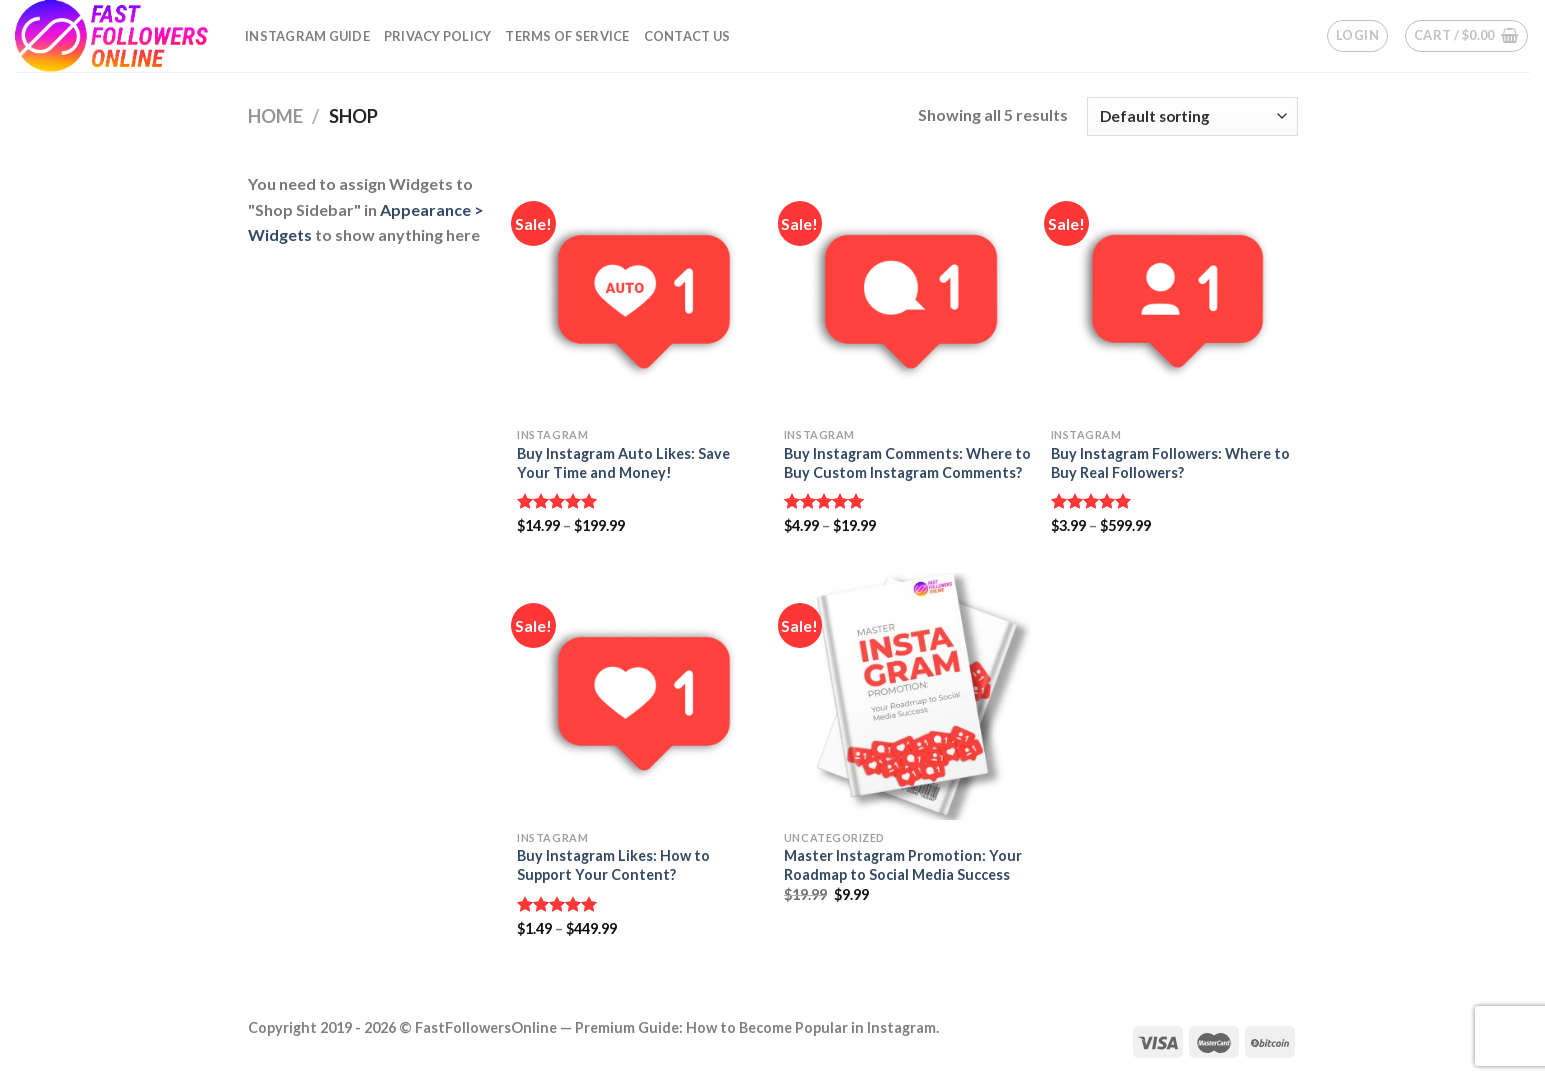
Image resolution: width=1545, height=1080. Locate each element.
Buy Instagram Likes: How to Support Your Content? (613, 865)
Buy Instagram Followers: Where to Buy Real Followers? (1170, 463)
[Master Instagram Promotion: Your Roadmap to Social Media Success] (907, 696)
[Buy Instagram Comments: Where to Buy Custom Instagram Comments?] (907, 294)
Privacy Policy (438, 36)
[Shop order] (1192, 116)
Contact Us (687, 36)
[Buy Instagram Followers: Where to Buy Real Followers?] (1174, 294)
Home (275, 116)
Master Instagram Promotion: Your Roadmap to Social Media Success (903, 865)
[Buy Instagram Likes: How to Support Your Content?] (640, 696)
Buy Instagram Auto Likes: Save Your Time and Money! (623, 463)
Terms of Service (567, 36)
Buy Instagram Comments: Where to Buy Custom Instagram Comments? (907, 463)
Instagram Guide (307, 36)
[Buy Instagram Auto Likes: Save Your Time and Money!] (640, 294)
